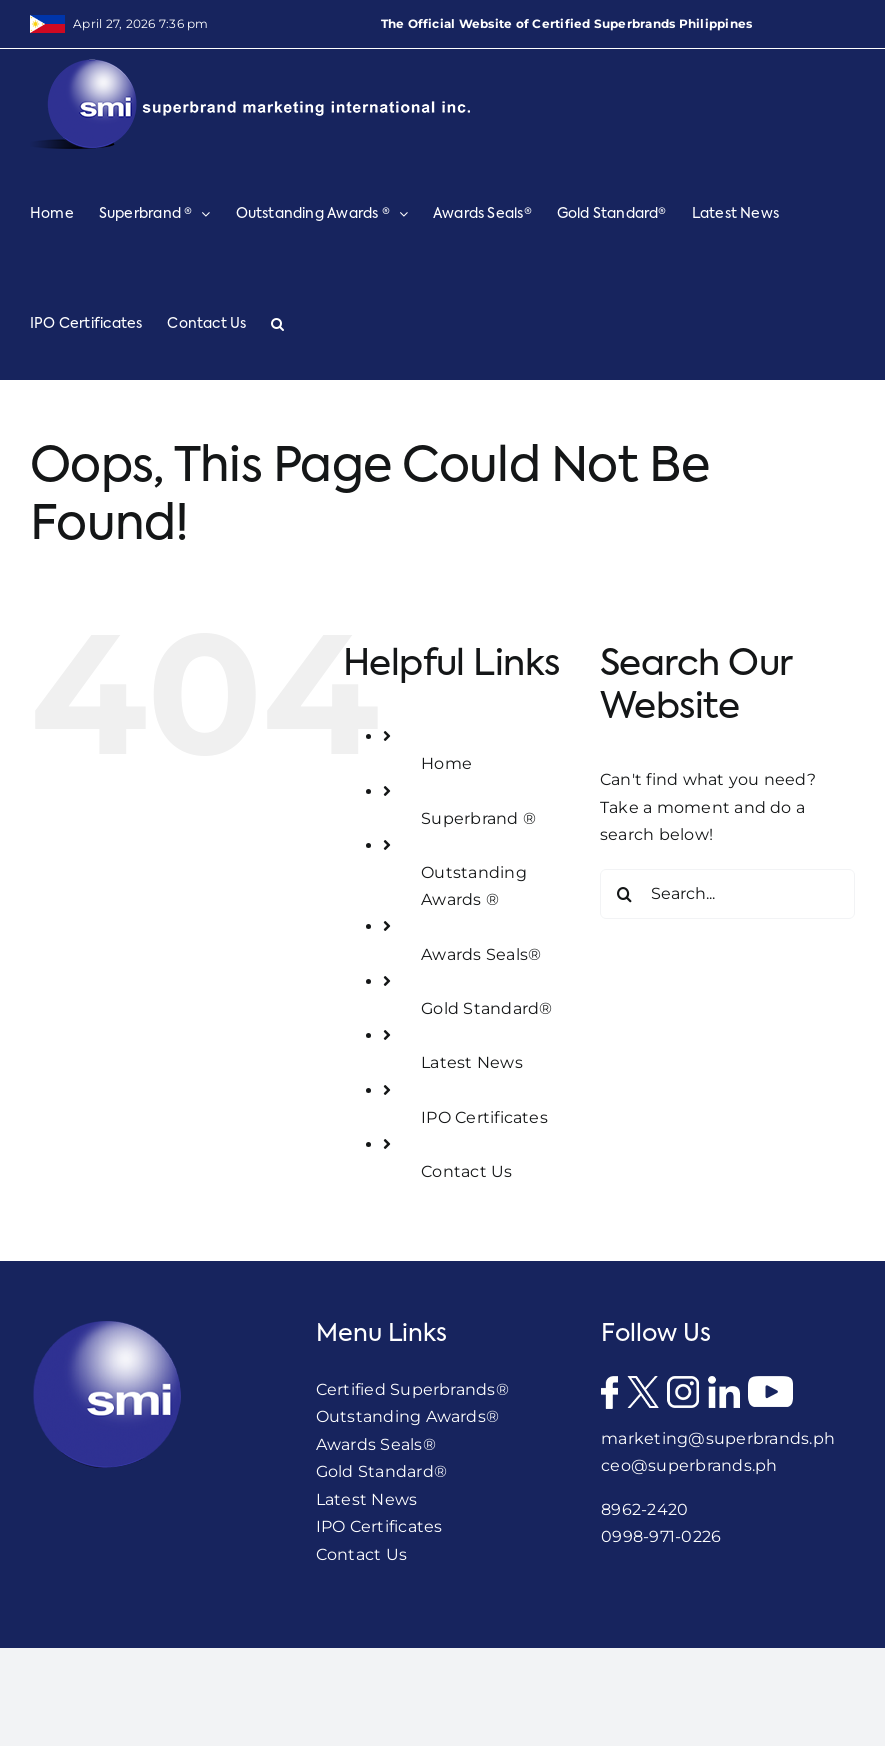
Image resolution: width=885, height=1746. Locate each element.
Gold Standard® (486, 1008)
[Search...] (727, 894)
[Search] (625, 894)
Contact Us (466, 1171)
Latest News (472, 1062)
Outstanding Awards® (408, 1416)
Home (446, 763)
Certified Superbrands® (412, 1389)
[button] (277, 324)
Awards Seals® (481, 954)
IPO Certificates (484, 1117)
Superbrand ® (478, 818)
